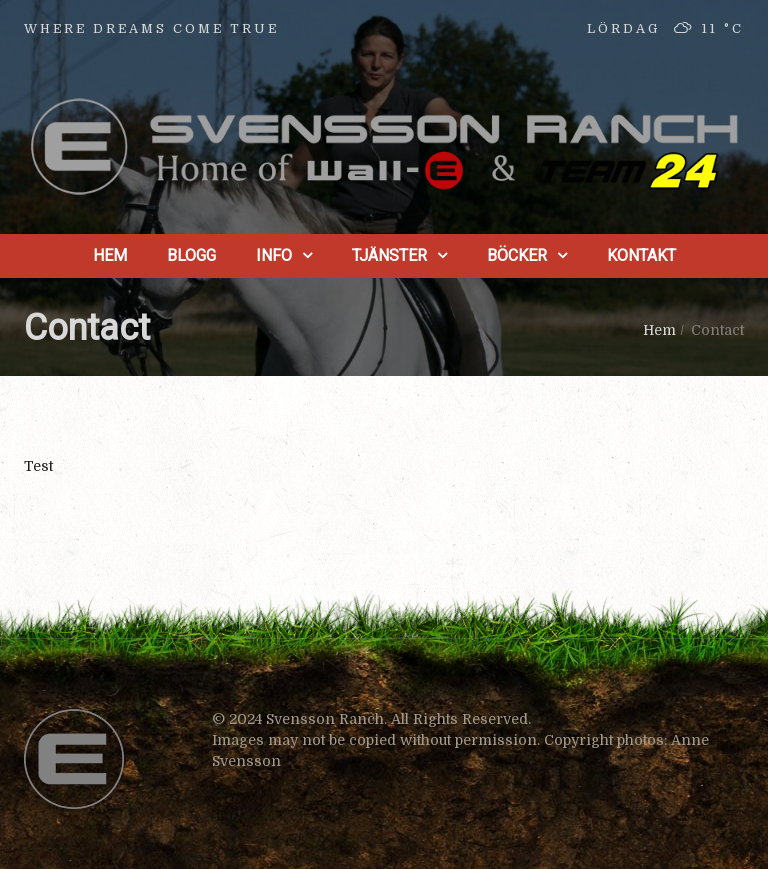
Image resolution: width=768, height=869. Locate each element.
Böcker (517, 255)
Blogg (191, 255)
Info (274, 255)
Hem (110, 255)
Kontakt (641, 255)
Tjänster (389, 255)
